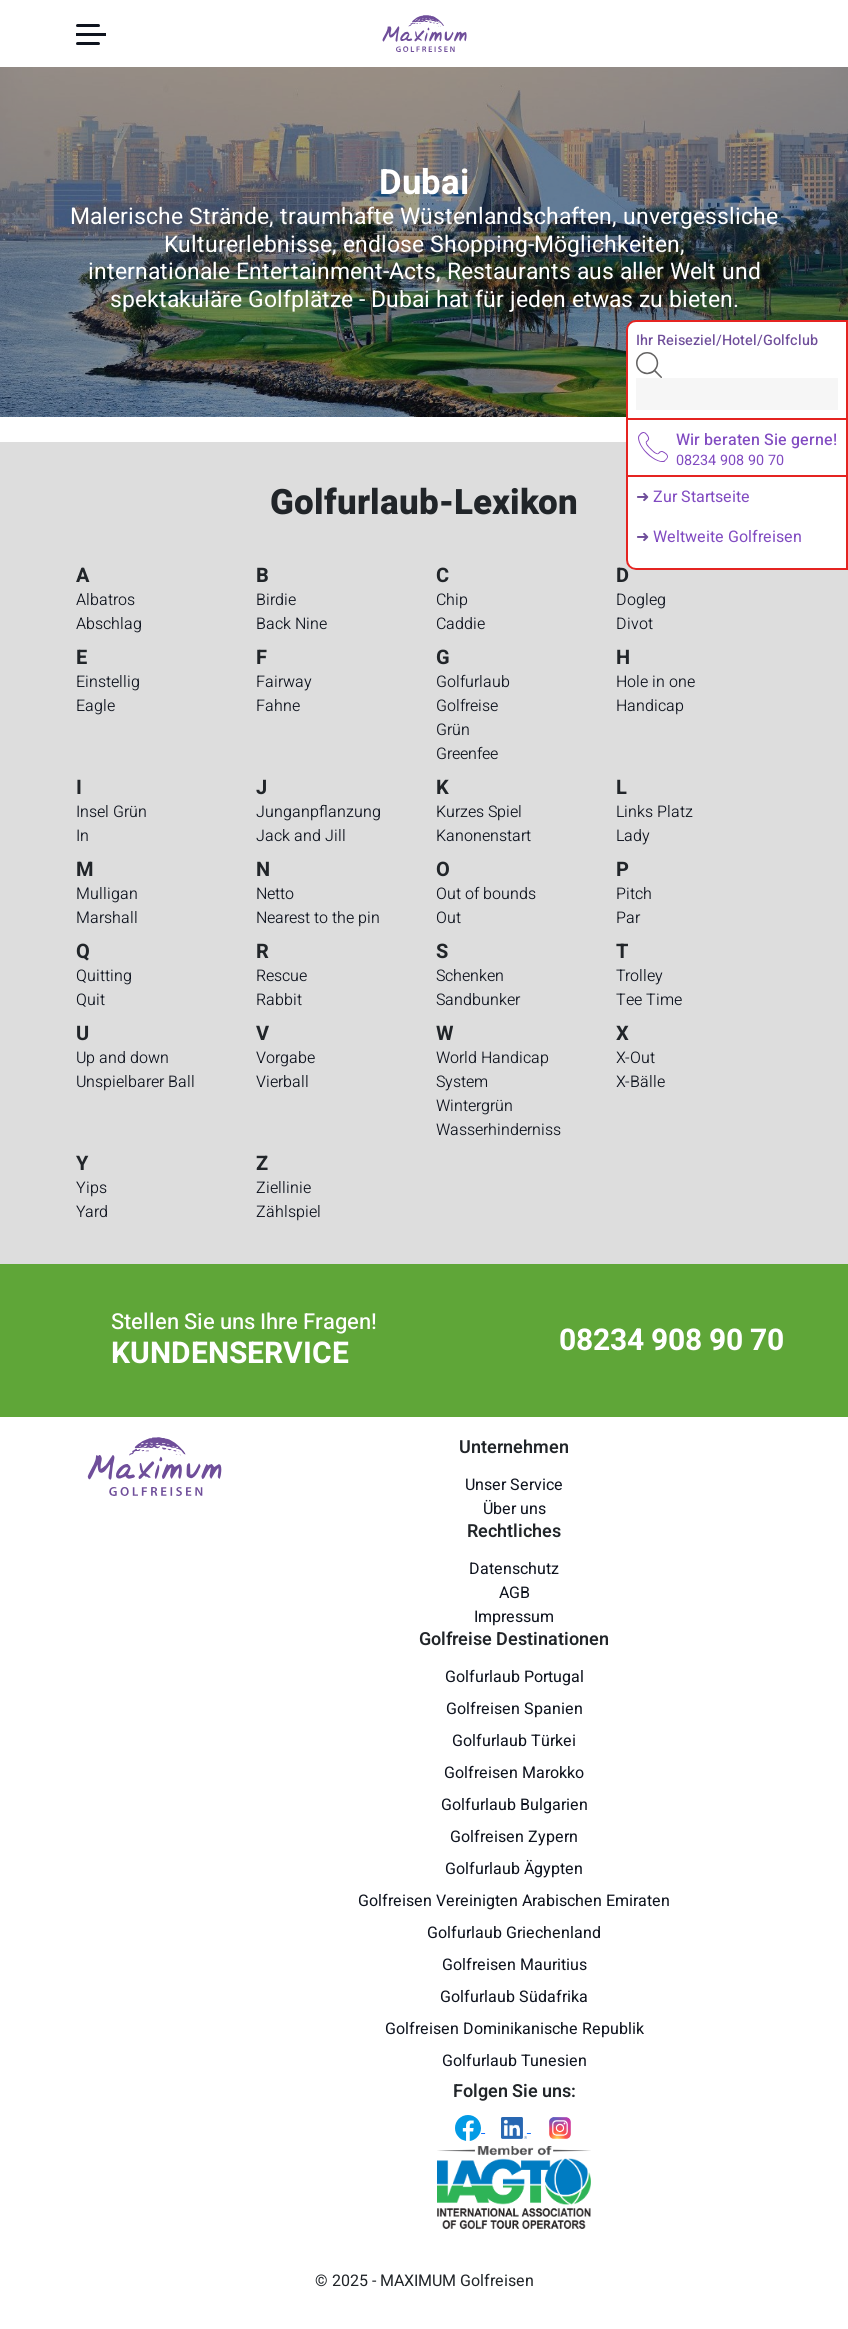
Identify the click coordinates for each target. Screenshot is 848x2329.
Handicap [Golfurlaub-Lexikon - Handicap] (650, 706)
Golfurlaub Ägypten (514, 1869)
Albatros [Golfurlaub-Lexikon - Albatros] (105, 600)
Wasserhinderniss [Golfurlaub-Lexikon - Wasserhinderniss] (498, 1130)
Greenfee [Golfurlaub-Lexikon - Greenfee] (467, 754)
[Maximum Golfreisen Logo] (154, 1466)
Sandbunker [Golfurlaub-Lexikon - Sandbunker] (478, 1000)
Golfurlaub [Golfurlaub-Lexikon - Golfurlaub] (473, 682)
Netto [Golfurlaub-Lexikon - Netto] (275, 894)
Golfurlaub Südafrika (514, 1997)
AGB (514, 1593)
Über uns (514, 1509)
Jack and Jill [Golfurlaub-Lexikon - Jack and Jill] (301, 836)
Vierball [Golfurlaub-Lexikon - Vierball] (282, 1082)
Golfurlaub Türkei (514, 1741)
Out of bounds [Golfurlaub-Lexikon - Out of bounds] (486, 894)
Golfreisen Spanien (514, 1709)
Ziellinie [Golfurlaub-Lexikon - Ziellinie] (283, 1188)
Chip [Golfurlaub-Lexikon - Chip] (452, 600)
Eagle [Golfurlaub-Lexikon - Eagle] (95, 706)
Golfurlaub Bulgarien (514, 1805)
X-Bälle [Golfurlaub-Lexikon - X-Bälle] (640, 1082)
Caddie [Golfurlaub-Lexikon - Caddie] (460, 624)
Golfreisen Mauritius (514, 1965)
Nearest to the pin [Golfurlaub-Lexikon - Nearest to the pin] (318, 918)
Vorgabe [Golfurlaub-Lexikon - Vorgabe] (285, 1058)
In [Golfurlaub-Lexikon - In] (82, 836)
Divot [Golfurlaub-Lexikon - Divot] (634, 624)
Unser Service (514, 1485)
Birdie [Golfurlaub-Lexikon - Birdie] (276, 600)
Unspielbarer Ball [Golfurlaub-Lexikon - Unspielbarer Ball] (135, 1082)
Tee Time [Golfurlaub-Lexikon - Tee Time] (649, 1000)
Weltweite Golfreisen (727, 537)
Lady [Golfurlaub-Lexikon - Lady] (633, 836)
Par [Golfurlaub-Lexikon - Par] (628, 918)
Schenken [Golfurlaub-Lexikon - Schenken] (470, 976)
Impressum (514, 1617)
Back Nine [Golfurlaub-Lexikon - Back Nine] (291, 624)
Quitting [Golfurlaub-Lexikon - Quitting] (104, 976)
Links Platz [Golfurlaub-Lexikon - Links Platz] (654, 812)
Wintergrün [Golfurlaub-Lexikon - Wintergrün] (474, 1106)
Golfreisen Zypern (514, 1837)
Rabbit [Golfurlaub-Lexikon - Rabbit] (279, 1000)
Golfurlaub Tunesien (514, 2061)
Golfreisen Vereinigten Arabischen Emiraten (514, 1901)
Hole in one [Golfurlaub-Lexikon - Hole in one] (655, 682)
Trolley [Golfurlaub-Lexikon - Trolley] (639, 976)
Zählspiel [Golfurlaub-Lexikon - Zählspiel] (288, 1212)
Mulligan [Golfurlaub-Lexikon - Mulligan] (107, 894)
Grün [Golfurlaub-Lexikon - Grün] (453, 730)
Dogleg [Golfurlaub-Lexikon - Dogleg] (641, 600)
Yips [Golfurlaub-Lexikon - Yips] (91, 1188)
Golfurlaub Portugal (514, 1677)
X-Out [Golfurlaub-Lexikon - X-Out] (635, 1058)
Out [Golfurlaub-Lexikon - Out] (448, 918)
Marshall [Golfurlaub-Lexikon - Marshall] (107, 918)
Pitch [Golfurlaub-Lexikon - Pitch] (634, 894)
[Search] (737, 394)
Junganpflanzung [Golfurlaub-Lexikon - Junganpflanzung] (318, 812)
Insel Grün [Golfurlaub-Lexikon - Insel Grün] (111, 812)
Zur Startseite (701, 497)
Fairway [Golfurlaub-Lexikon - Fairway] (284, 682)
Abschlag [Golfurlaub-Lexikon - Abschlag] (109, 624)
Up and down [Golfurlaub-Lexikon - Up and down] (122, 1058)
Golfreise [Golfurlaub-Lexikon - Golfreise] (467, 706)
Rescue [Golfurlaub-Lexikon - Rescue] (281, 976)
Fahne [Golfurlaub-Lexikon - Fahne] (278, 706)
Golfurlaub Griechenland (514, 1933)
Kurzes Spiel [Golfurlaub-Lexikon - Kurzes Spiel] (479, 812)
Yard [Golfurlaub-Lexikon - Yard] (92, 1212)
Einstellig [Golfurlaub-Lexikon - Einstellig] (108, 682)
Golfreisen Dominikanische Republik (514, 2029)
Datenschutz (514, 1569)
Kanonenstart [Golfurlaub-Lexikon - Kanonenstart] (483, 836)
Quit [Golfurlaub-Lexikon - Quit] (90, 1000)
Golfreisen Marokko (514, 1773)
